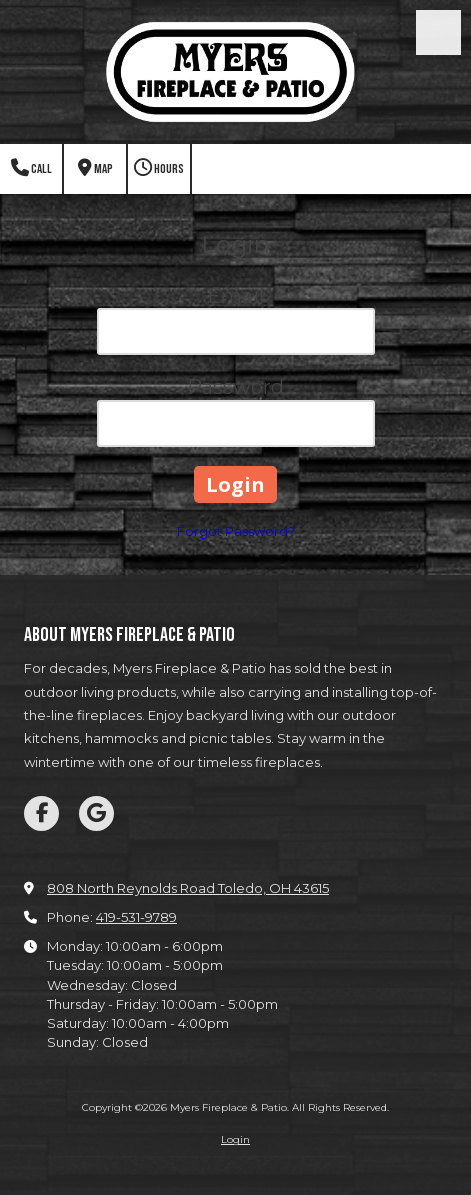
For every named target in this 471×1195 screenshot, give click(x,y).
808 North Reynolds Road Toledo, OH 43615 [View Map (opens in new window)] (188, 888)
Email (235, 296)
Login (235, 1139)
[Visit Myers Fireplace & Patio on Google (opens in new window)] (96, 813)
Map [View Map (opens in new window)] (95, 168)
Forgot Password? (236, 531)
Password (235, 387)
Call (31, 168)
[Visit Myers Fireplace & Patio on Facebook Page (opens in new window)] (41, 813)
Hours (159, 168)
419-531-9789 (136, 917)
